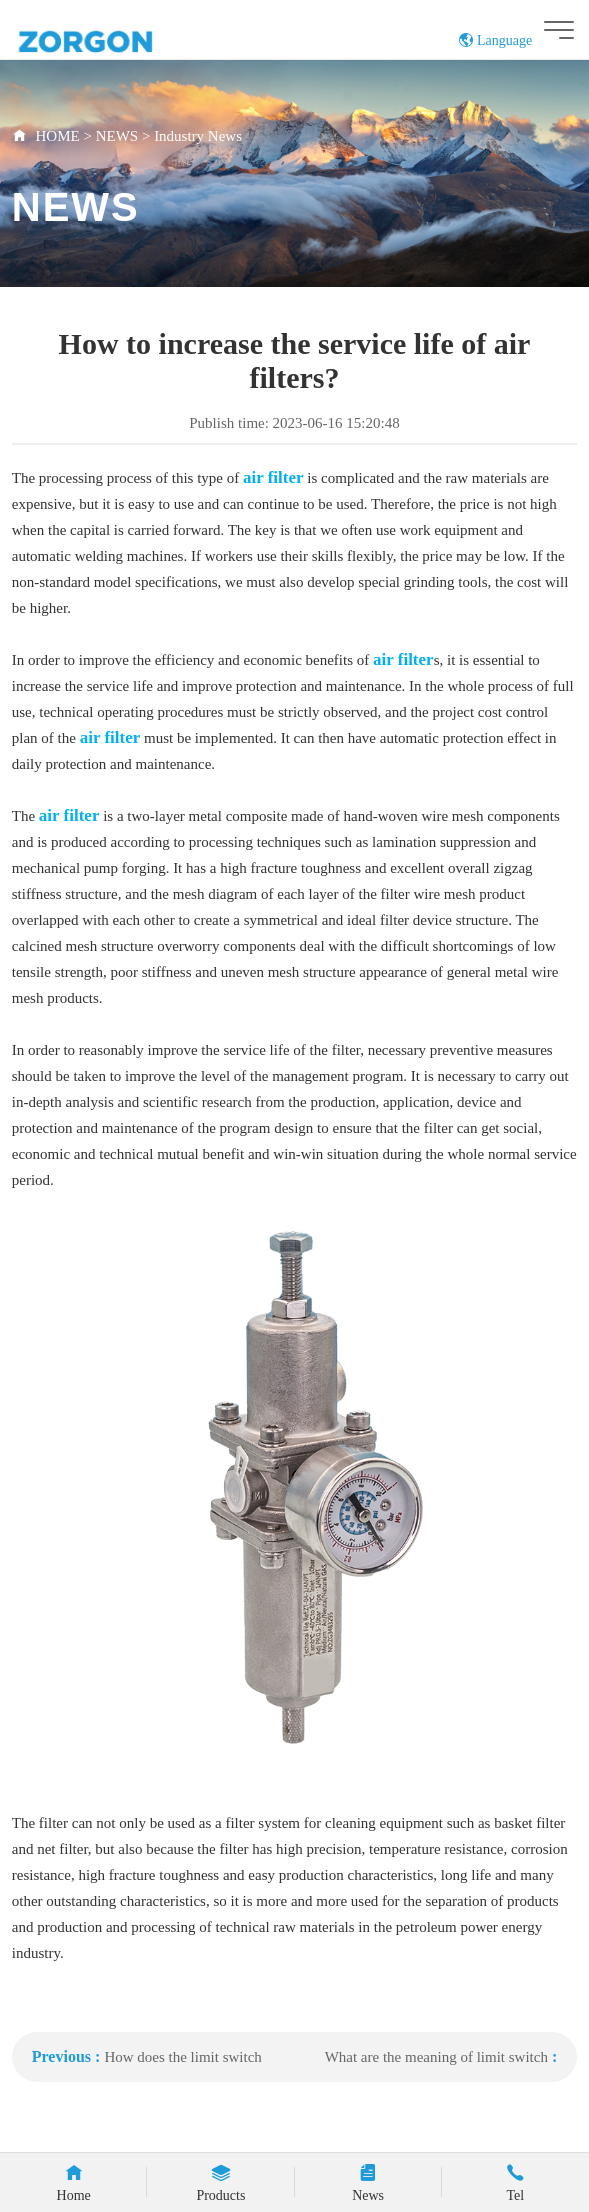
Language (495, 40)
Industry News (198, 136)
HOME (58, 136)
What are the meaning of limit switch (436, 2057)
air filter (273, 477)
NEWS (119, 136)
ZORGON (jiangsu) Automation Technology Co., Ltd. (123, 40)
